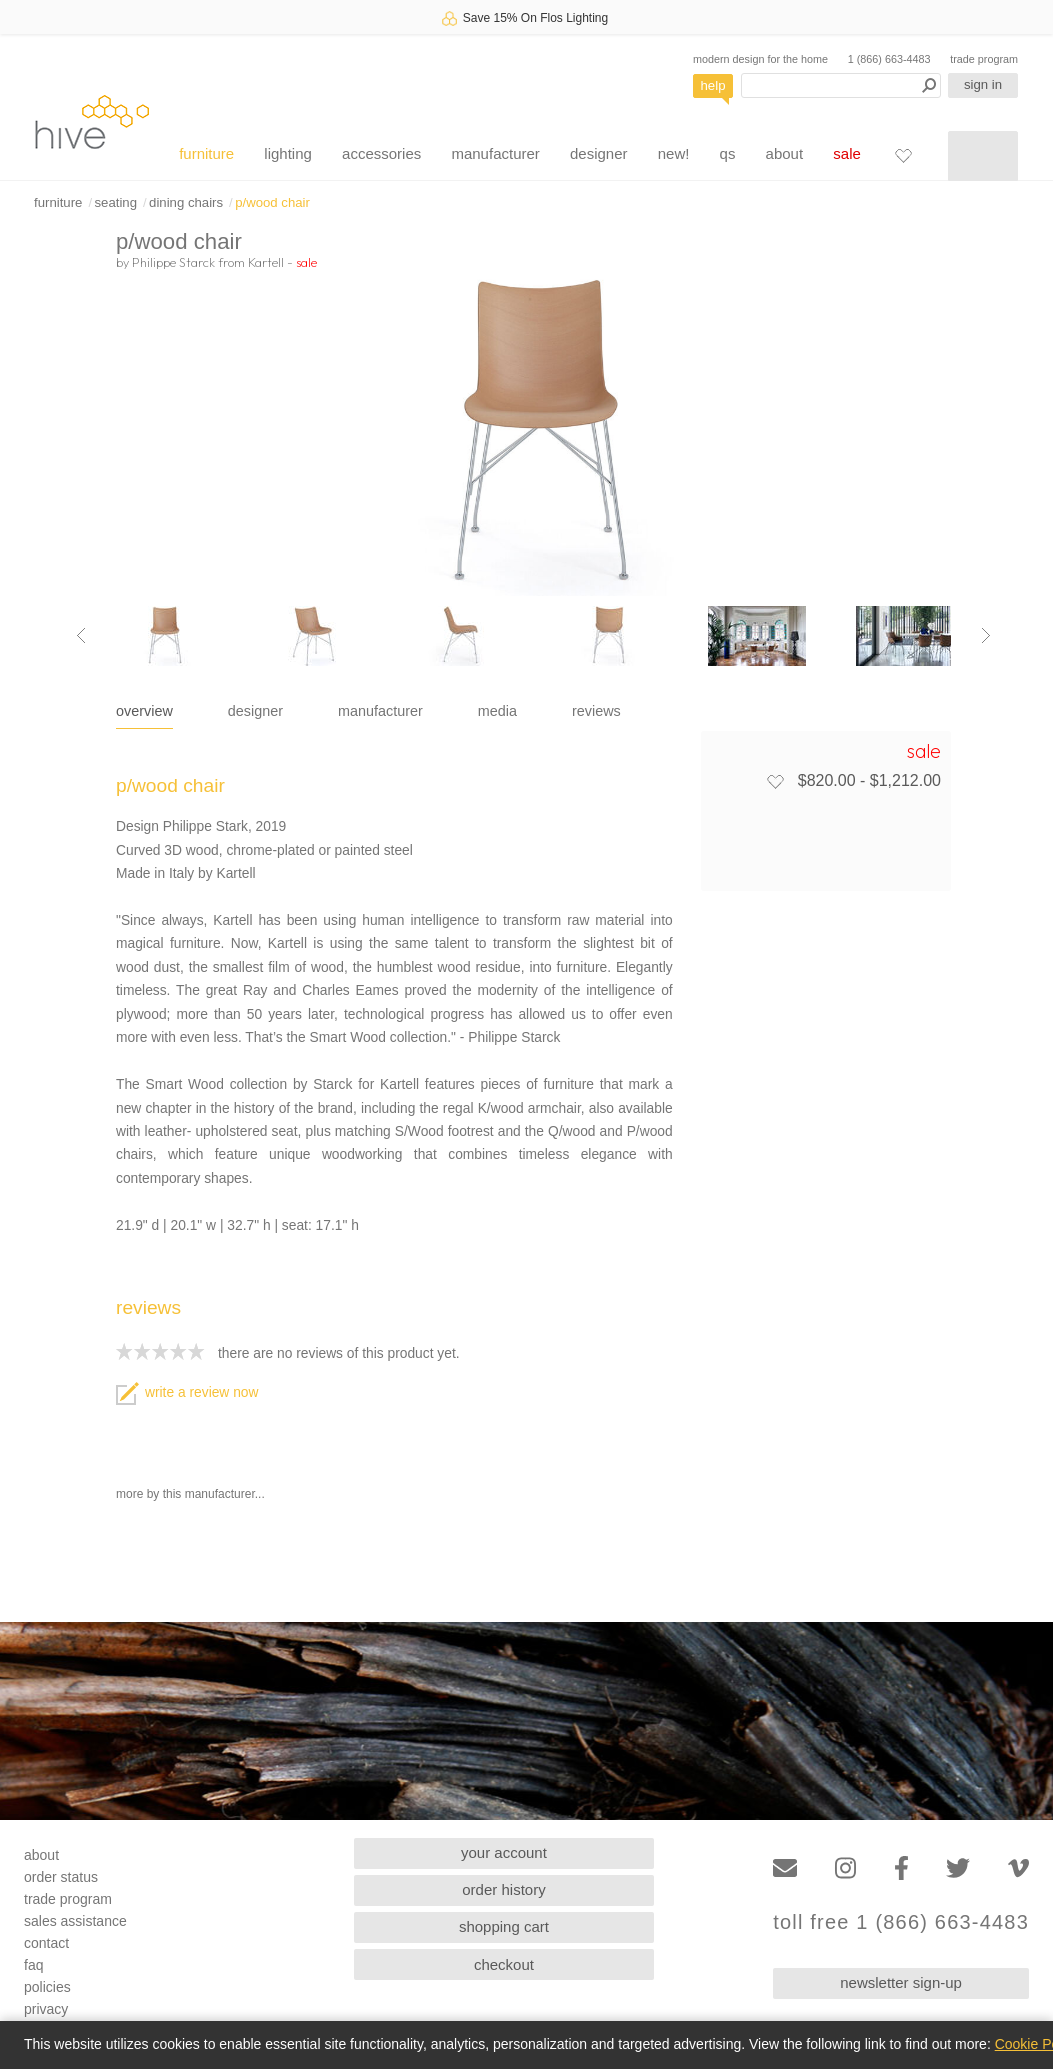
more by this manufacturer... (190, 1494)
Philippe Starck (173, 262)
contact (46, 1943)
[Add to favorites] (775, 781)
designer (599, 153)
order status (61, 1877)
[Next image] (986, 636)
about (785, 153)
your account (504, 1852)
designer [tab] (255, 711)
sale (847, 153)
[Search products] (841, 85)
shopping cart (504, 1926)
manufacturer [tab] (380, 711)
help (713, 85)
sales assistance (75, 1921)
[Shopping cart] (983, 156)
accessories (381, 153)
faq (33, 1965)
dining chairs (186, 202)
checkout (504, 1964)
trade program (984, 59)
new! (674, 153)
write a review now (187, 1392)
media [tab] (497, 711)
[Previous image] (81, 636)
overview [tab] (144, 711)
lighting (288, 153)
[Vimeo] (1018, 1868)
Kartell (266, 262)
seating (115, 202)
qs (728, 153)
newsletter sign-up (901, 1982)
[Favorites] (903, 155)
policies (47, 1987)
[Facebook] (901, 1868)
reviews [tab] (596, 711)
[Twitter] (958, 1868)
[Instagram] (845, 1868)
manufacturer (495, 153)
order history (503, 1889)
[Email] (785, 1868)
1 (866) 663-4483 (889, 59)
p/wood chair (272, 202)
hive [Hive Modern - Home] (92, 121)
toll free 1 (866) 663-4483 (901, 1922)
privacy (46, 2009)
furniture (206, 153)
